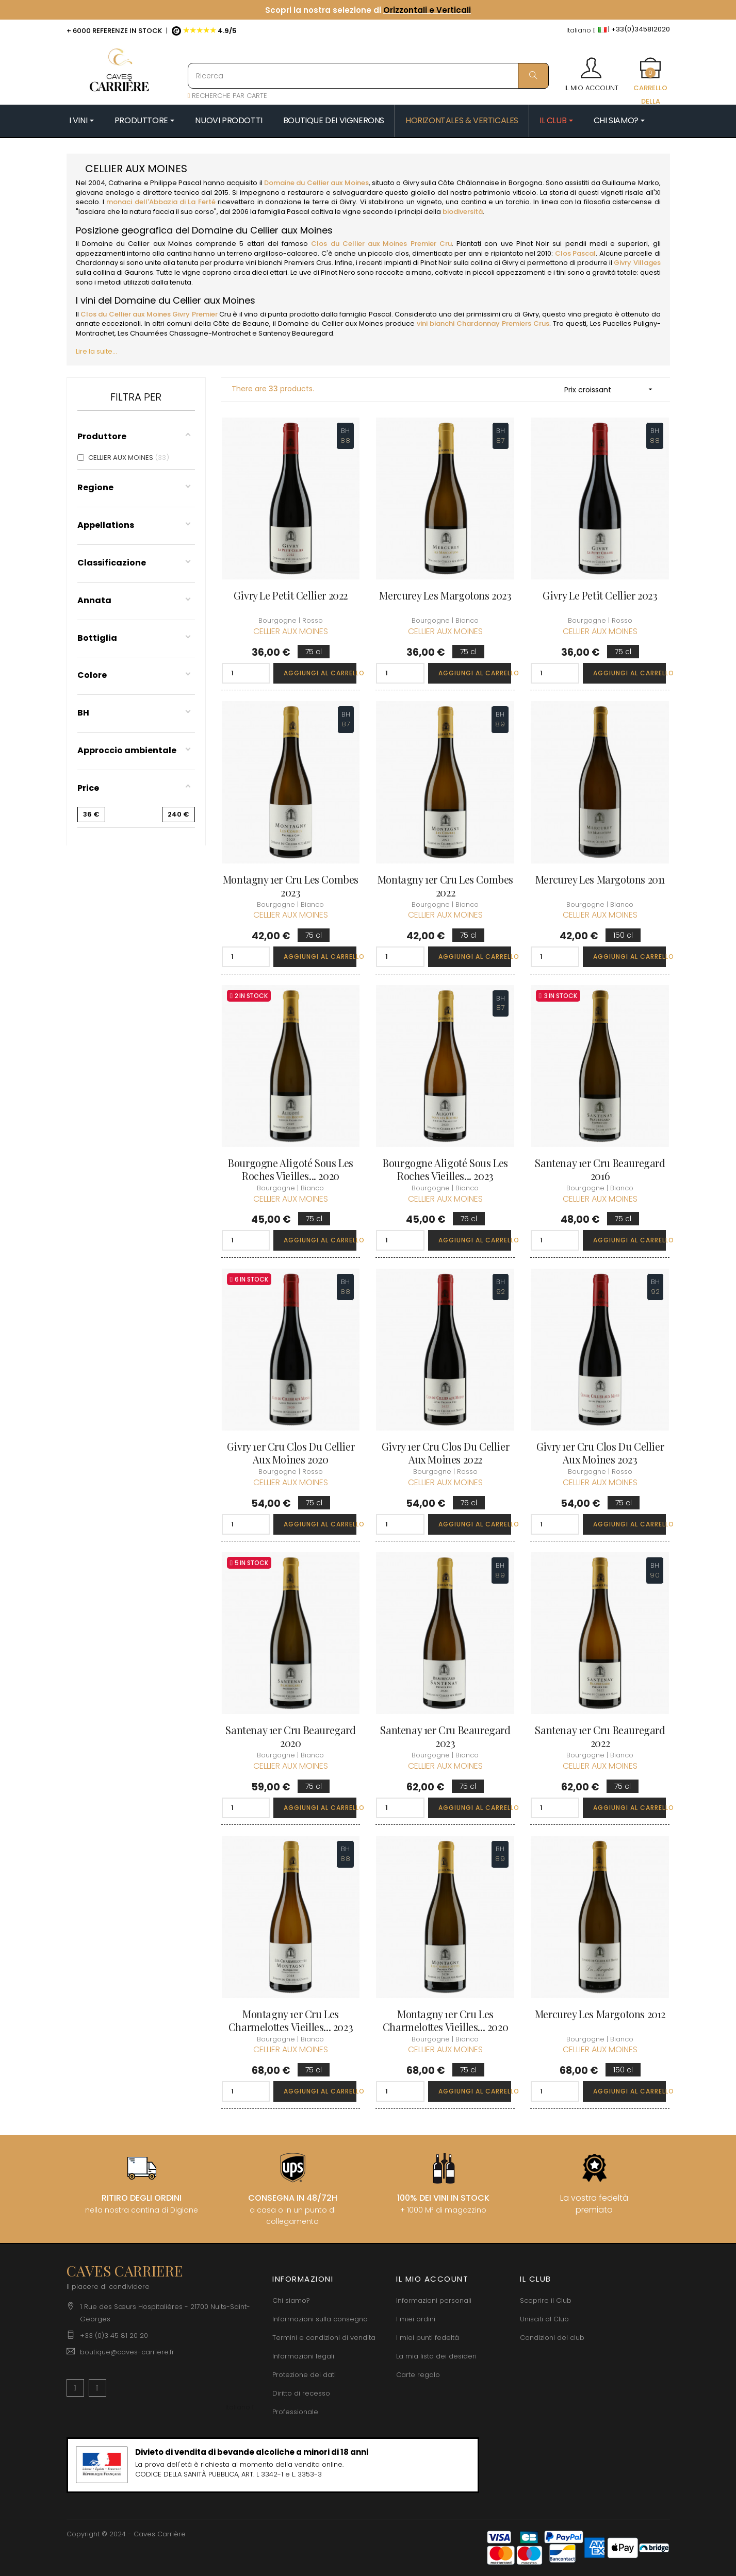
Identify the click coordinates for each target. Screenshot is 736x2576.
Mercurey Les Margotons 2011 (600, 879)
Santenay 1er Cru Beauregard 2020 (290, 1736)
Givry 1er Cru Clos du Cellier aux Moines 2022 (445, 1452)
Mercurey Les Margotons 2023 (445, 595)
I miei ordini (415, 2319)
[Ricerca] (368, 76)
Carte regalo (418, 2375)
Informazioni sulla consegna (320, 2319)
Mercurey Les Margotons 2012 (600, 2014)
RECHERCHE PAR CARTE (228, 96)
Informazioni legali (303, 2356)
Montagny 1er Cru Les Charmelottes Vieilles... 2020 (445, 2020)
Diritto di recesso (301, 2393)
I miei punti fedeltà (427, 2337)
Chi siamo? (291, 2300)
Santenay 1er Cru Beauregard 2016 (600, 1169)
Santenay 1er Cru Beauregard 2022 (600, 1736)
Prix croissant (612, 389)
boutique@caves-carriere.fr (127, 2352)
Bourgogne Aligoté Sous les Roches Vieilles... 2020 (290, 1169)
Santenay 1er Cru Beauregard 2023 (445, 1736)
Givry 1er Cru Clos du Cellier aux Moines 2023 (600, 1452)
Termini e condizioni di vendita (323, 2337)
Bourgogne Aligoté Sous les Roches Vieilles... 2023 (445, 1169)
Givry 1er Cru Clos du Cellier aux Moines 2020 (290, 1452)
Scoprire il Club (545, 2300)
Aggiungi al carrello (320, 673)
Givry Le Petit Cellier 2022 (291, 595)
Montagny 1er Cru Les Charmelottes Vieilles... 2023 (290, 2020)
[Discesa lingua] (581, 31)
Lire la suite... (96, 351)
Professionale (295, 2412)
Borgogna (524, 183)
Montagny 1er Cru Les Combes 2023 (290, 885)
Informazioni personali (433, 2300)
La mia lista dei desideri (436, 2356)
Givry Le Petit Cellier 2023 (600, 595)
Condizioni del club (552, 2337)
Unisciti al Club (544, 2319)
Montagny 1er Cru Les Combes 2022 (445, 885)
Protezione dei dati (304, 2375)
